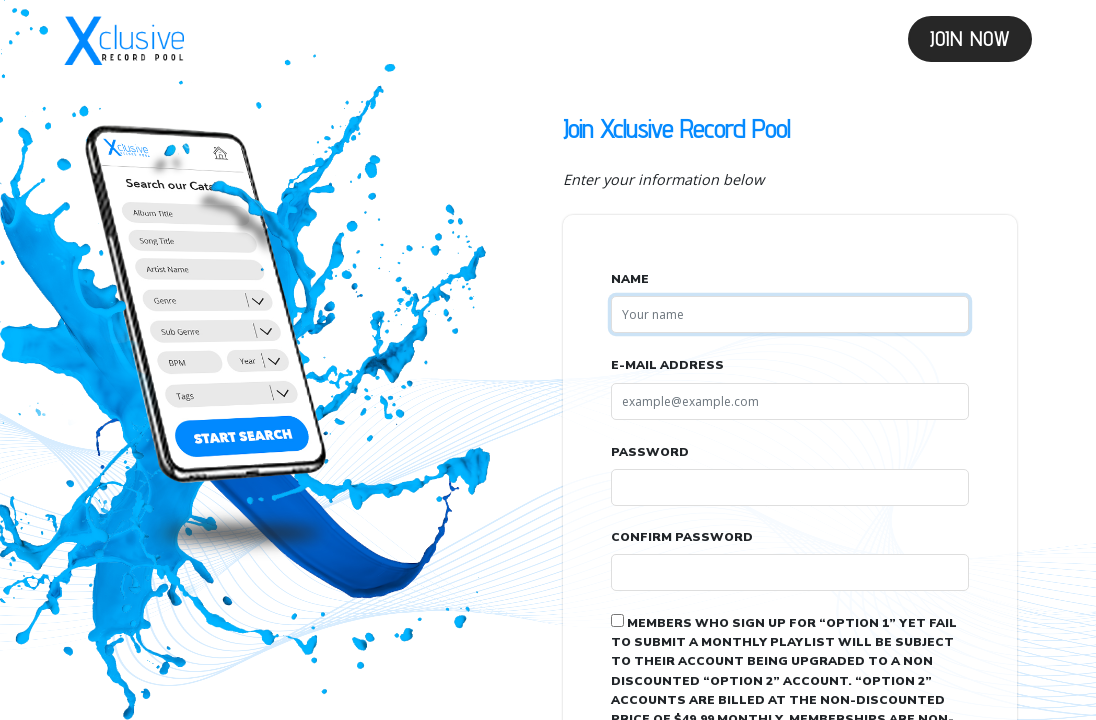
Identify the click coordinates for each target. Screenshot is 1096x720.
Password (650, 452)
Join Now (970, 39)
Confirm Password (682, 537)
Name (630, 279)
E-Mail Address (667, 365)
